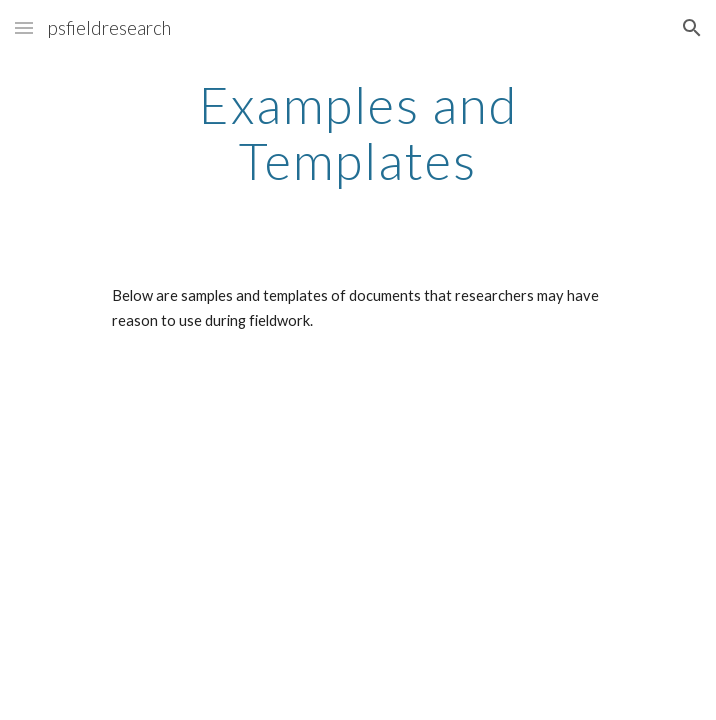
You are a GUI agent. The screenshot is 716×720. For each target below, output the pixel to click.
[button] (24, 27)
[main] (357, 132)
